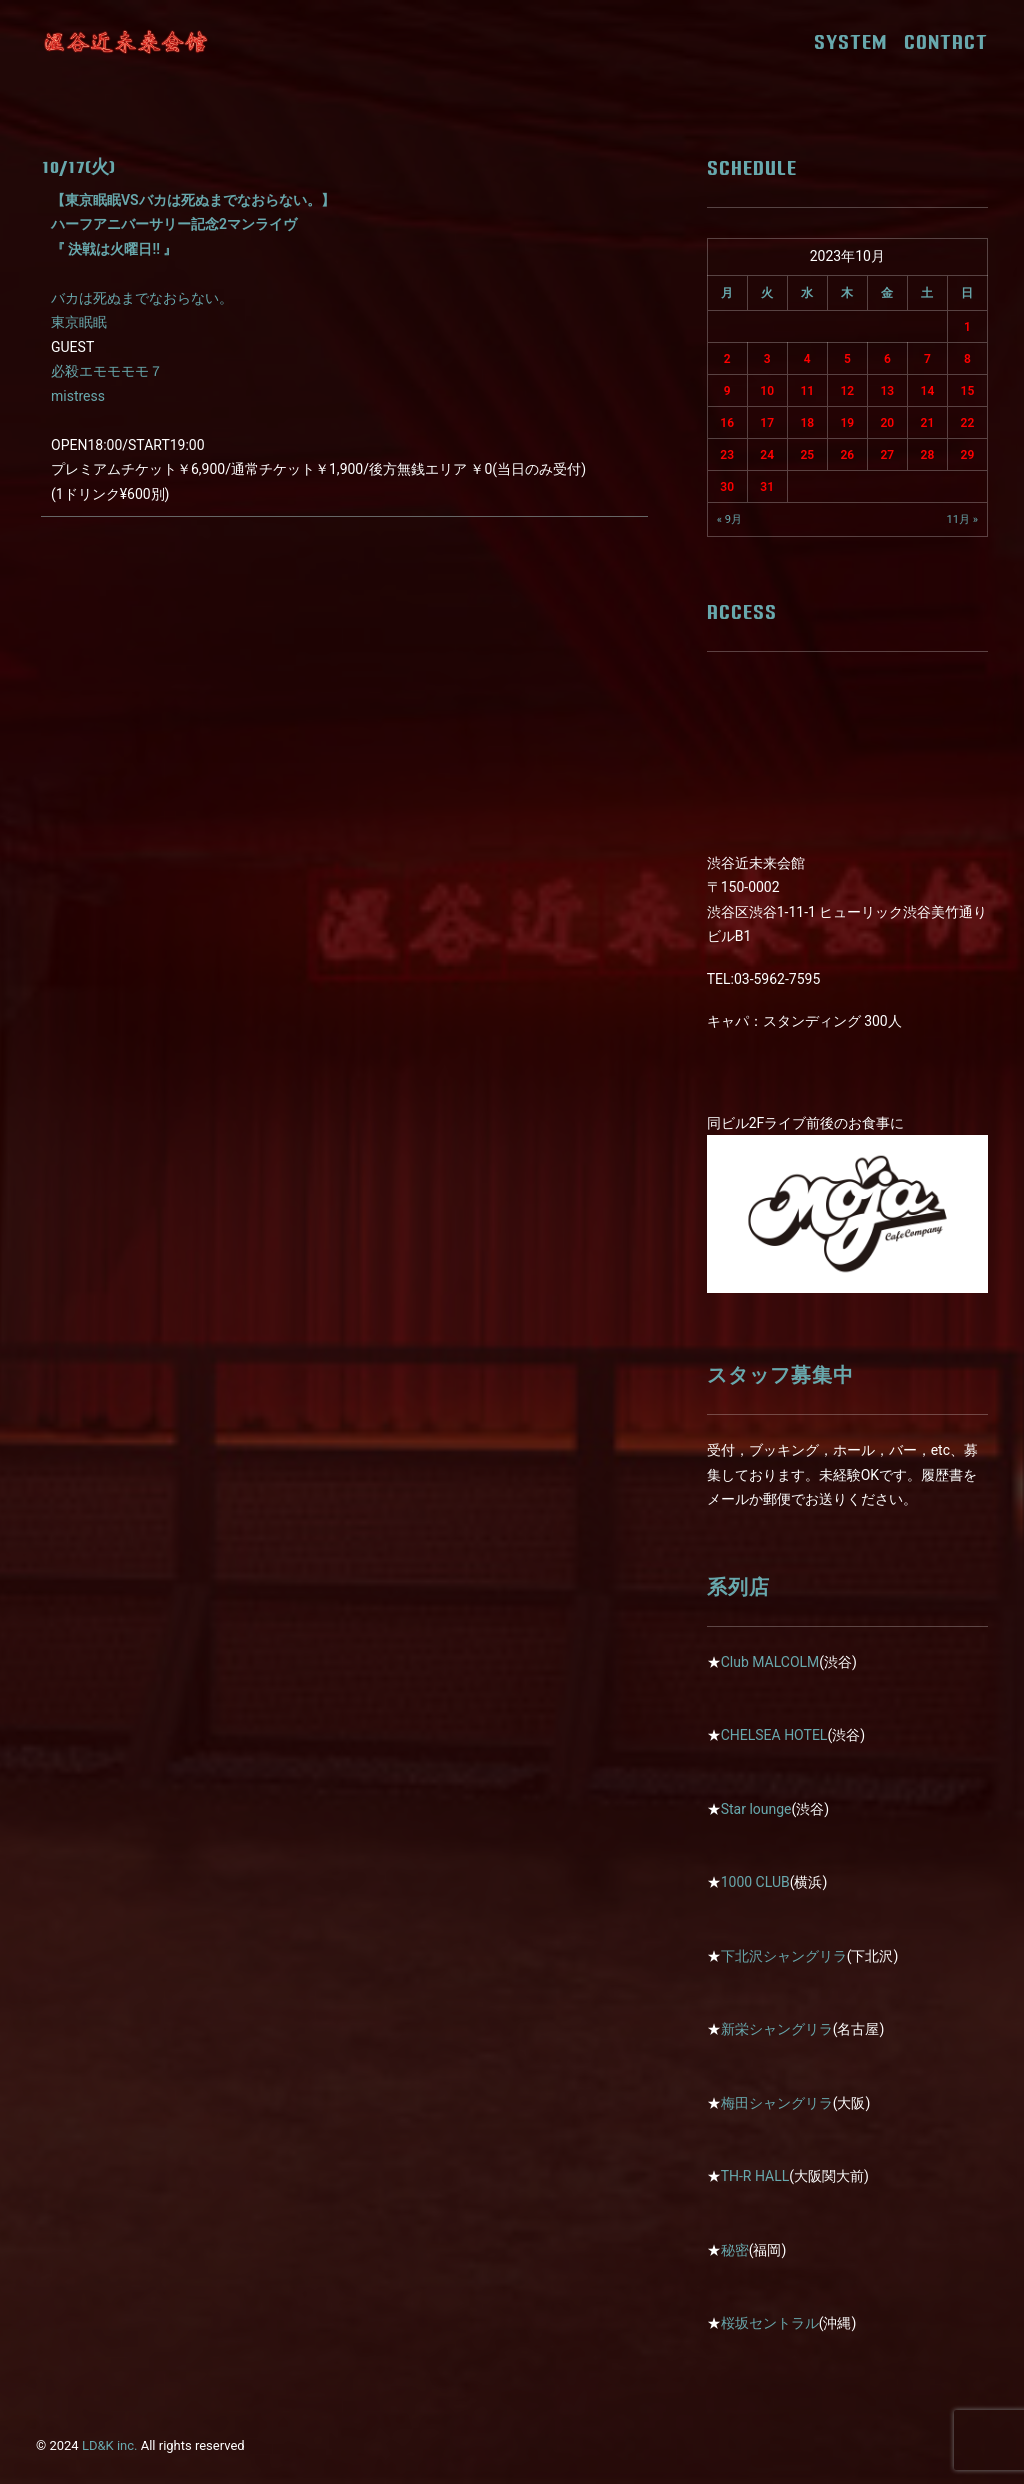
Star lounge (756, 1809)
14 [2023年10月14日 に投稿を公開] (928, 391)
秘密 (735, 2250)
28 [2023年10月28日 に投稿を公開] (928, 455)
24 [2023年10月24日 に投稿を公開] (767, 455)
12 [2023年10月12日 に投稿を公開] (847, 391)
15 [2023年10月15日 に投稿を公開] (968, 391)
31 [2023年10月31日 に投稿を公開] (767, 487)
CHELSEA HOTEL (774, 1735)
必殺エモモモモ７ (107, 371)
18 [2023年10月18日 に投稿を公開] (807, 423)
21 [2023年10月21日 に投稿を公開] (928, 423)
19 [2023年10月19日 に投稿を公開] (847, 423)
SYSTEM (857, 42)
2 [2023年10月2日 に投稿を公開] (727, 359)
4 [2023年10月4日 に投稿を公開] (807, 359)
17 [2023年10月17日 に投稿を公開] (767, 423)
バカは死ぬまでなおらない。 (142, 298)
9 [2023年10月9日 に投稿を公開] (727, 391)
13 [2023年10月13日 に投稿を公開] (888, 391)
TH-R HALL (755, 2176)
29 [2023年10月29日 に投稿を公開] (968, 455)
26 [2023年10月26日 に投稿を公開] (847, 455)
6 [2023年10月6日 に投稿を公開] (887, 359)
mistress (78, 396)
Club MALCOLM (770, 1662)
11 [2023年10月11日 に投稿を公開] (807, 391)
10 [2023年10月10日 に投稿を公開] (767, 391)
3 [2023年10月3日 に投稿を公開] (767, 359)
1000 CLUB (755, 1882)
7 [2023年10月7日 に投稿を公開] (927, 359)
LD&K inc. (110, 2445)
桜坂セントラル (770, 2323)
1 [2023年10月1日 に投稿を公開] (967, 327)
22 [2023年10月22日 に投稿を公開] (968, 423)
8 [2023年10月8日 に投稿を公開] (967, 359)
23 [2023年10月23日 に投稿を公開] (727, 455)
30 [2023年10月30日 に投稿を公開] (727, 487)
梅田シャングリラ (777, 2103)
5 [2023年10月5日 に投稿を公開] (847, 359)
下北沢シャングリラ (784, 1956)
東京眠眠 (79, 322)
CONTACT (946, 42)
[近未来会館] (126, 42)
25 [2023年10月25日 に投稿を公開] (807, 455)
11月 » (962, 519)
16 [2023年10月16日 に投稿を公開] (727, 423)
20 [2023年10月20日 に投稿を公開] (888, 423)
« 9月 (729, 519)
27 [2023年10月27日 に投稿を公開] (888, 455)
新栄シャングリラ (777, 2029)
